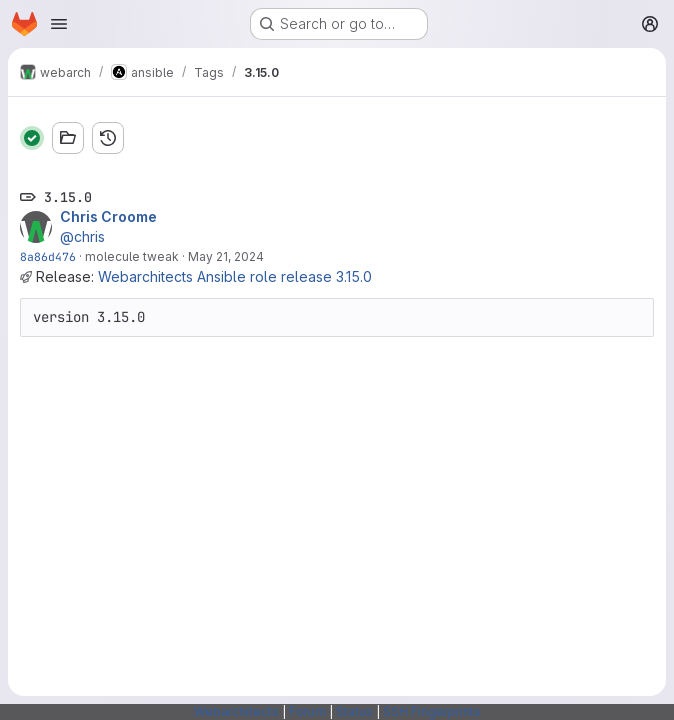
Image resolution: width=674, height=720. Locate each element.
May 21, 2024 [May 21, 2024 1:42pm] (226, 256)
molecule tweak (132, 256)
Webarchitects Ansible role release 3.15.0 (235, 276)
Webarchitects (236, 711)
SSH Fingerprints (432, 711)
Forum (307, 711)
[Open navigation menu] (59, 24)
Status (354, 711)
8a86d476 (48, 256)
